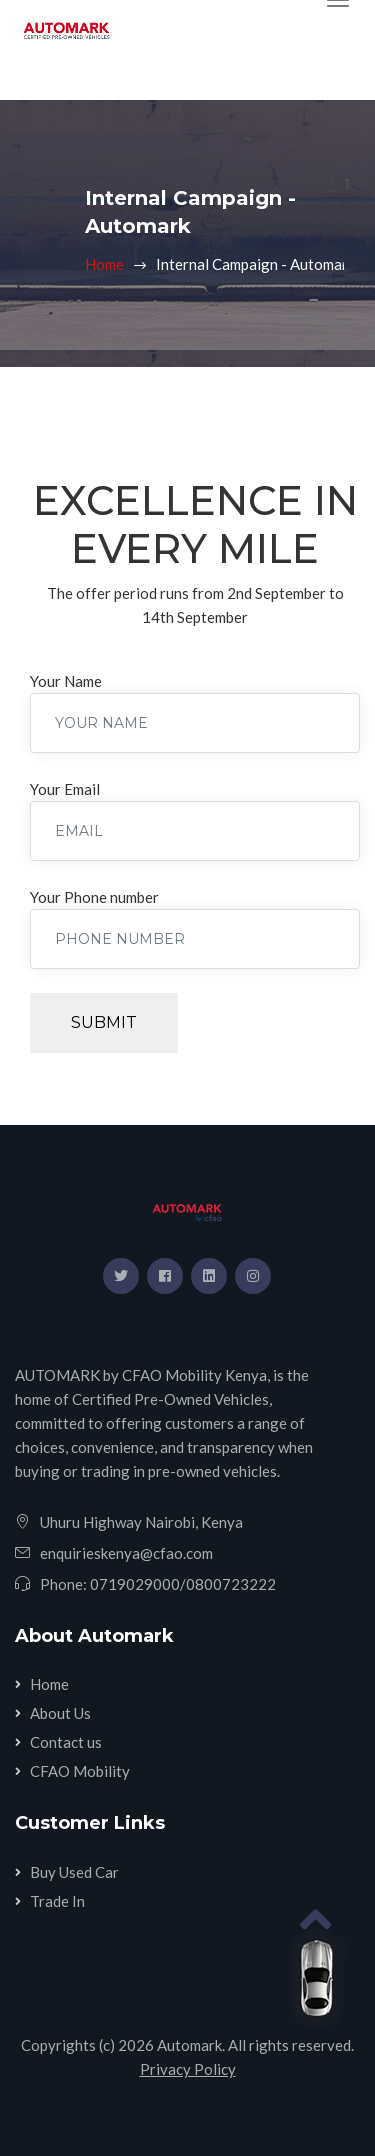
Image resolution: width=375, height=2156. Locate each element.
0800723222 (231, 1584)
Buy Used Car (74, 1872)
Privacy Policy (188, 2069)
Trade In (57, 1901)
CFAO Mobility (80, 1771)
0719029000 (135, 1584)
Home (104, 264)
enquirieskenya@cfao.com (126, 1553)
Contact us (66, 1742)
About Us (60, 1713)
